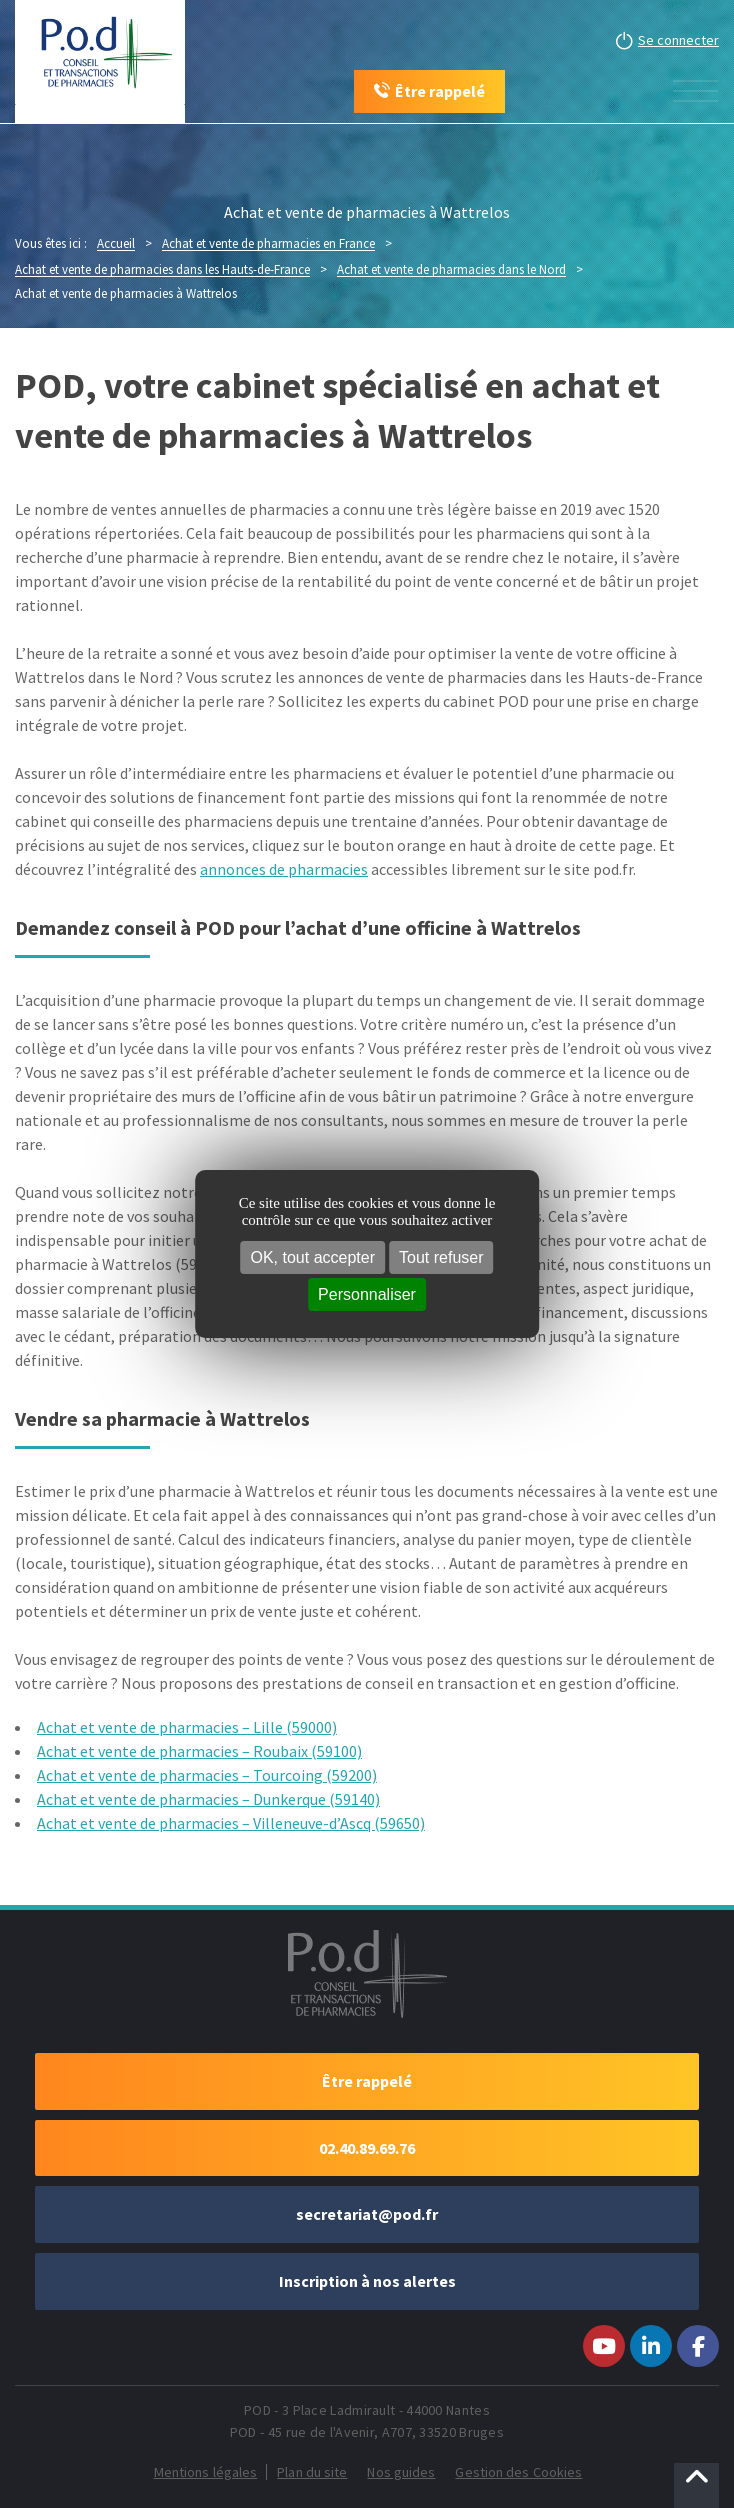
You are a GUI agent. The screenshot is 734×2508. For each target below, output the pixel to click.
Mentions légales (206, 2472)
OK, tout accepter (313, 1257)
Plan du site (312, 2472)
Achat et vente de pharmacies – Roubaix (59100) (199, 1751)
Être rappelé (367, 2081)
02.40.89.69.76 (367, 2148)
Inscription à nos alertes (367, 2281)
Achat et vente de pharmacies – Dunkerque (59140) (208, 1799)
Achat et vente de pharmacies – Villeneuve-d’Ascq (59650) (231, 1823)
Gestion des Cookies (518, 2472)
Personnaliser (367, 1294)
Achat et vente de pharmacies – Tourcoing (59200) (207, 1775)
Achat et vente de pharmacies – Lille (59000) (187, 1727)
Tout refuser (441, 1257)
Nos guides (401, 2472)
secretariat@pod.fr (367, 2214)
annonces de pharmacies (284, 869)
